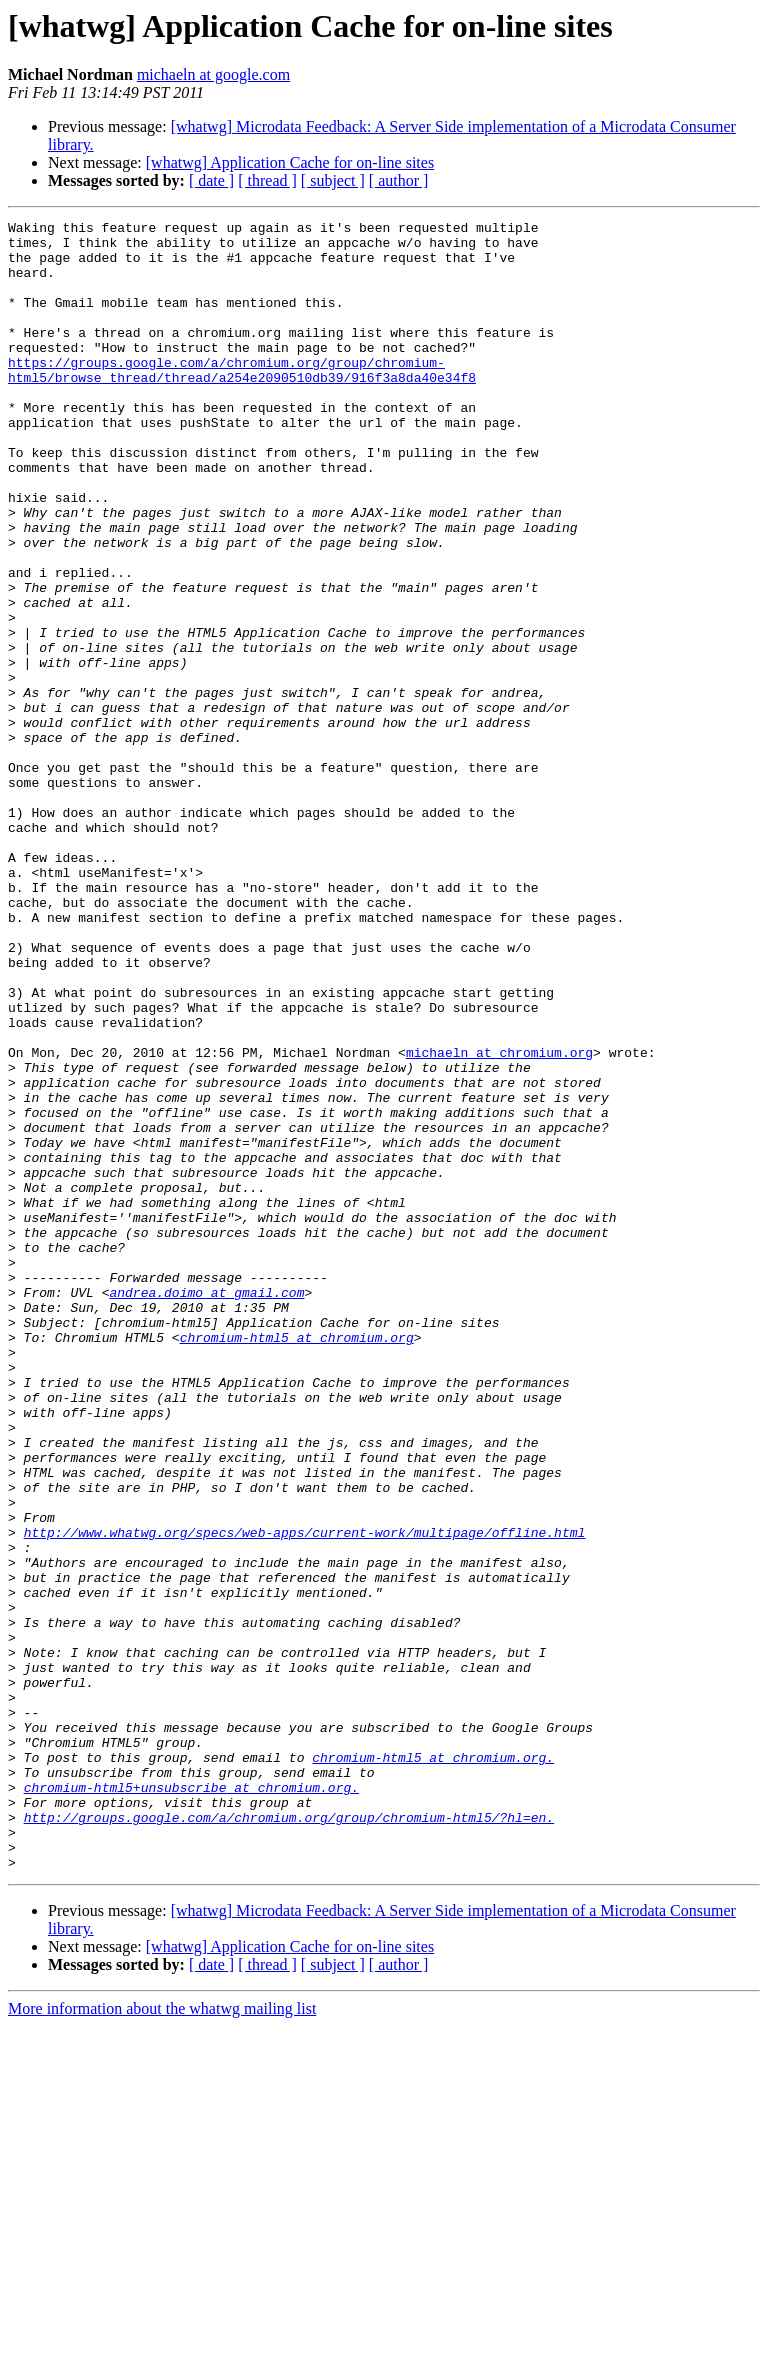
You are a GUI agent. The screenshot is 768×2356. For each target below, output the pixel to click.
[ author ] (399, 180)
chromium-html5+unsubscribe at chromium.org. (191, 2102)
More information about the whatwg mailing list (162, 2338)
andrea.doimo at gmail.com (206, 1508)
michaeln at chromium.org (499, 1220)
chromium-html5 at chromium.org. (433, 2066)
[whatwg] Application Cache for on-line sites (290, 162)
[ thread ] (267, 180)
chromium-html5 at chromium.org (297, 1562)
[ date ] (211, 180)
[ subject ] (333, 180)
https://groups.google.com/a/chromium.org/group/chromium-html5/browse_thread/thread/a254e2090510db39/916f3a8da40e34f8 (242, 401)
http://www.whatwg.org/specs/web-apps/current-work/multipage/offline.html (305, 1796)
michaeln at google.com (213, 74)
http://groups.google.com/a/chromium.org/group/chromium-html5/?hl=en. (289, 2138)
